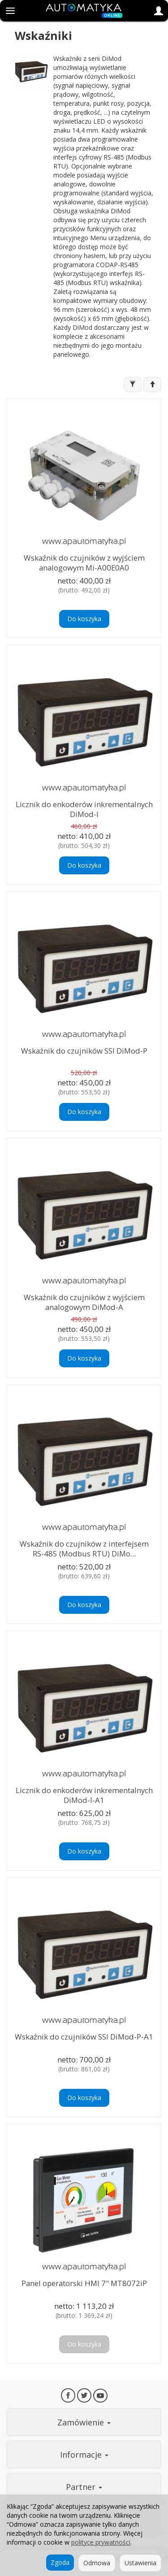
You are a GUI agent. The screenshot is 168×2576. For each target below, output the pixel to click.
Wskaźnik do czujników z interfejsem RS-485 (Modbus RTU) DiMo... (84, 1549)
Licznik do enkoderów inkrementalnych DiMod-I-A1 (84, 1795)
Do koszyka (84, 618)
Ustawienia (140, 2563)
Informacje (84, 2454)
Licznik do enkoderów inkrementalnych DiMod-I (84, 809)
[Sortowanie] (152, 384)
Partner (84, 2486)
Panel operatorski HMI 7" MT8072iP (84, 2283)
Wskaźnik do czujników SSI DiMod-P (84, 1051)
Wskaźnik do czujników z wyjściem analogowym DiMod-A (84, 1302)
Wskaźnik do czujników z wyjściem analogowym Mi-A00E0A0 (84, 563)
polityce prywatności (100, 2542)
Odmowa (96, 2563)
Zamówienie (84, 2422)
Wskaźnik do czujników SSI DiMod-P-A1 (84, 2036)
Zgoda (60, 2562)
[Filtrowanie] (133, 384)
